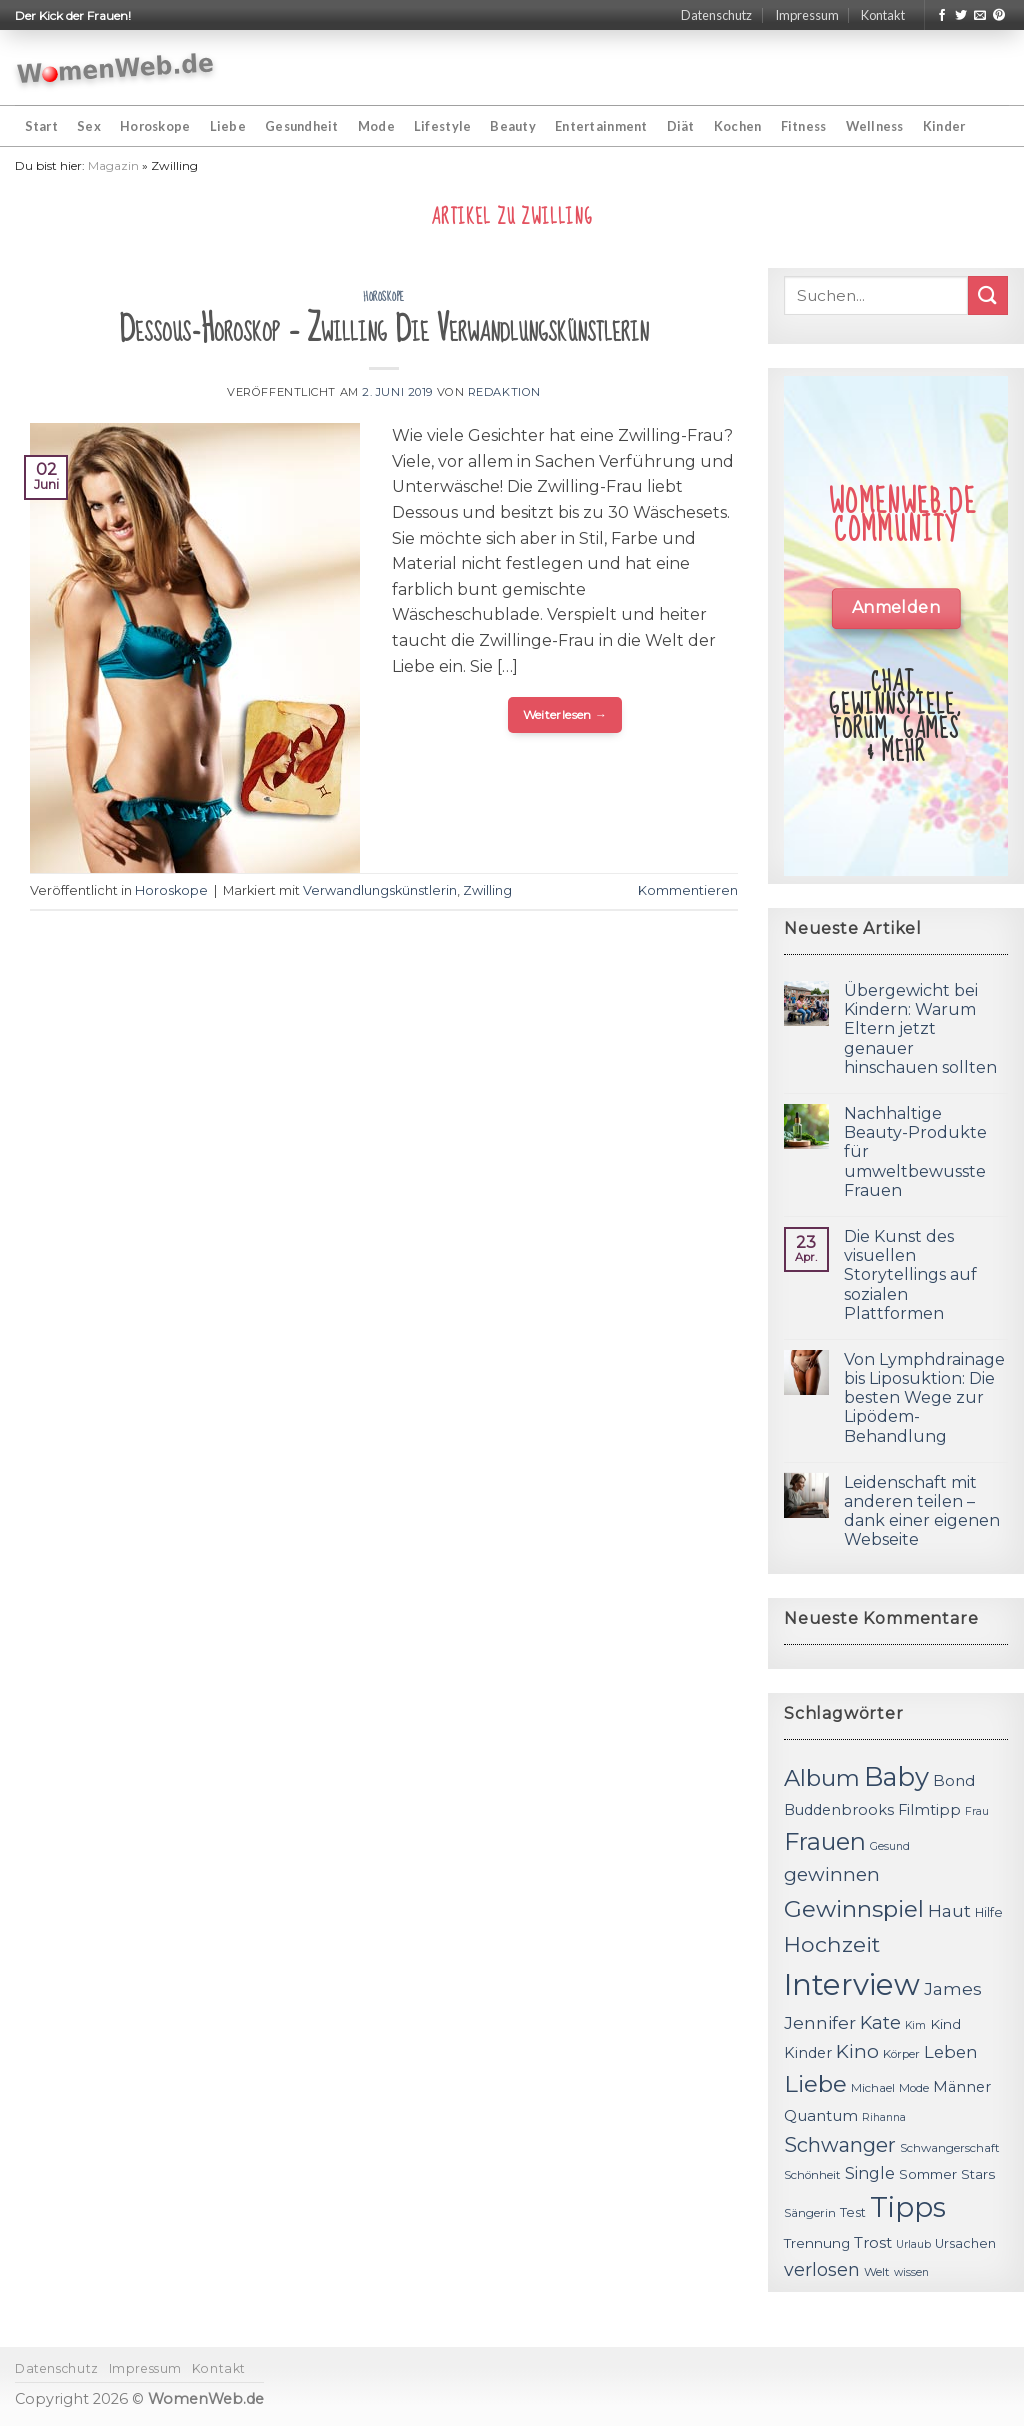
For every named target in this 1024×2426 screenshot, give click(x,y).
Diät (681, 126)
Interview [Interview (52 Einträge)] (852, 1984)
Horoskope (155, 126)
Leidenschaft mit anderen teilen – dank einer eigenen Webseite (922, 1511)
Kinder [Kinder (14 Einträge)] (808, 2053)
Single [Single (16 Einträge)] (870, 2173)
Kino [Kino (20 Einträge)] (857, 2051)
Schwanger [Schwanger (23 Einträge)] (840, 2145)
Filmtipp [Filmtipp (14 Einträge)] (929, 1810)
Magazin (113, 165)
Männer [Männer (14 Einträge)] (962, 2087)
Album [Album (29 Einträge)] (822, 1778)
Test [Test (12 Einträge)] (853, 2212)
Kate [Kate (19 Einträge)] (880, 2022)
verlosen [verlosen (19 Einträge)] (822, 2269)
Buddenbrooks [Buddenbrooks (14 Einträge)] (839, 1810)
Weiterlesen (565, 714)
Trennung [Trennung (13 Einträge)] (817, 2243)
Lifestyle (442, 126)
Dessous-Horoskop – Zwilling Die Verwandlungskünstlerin (384, 329)
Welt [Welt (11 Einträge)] (877, 2272)
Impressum (807, 15)
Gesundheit (302, 126)
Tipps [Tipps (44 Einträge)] (908, 2207)
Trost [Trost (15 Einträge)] (873, 2242)
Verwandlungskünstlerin (380, 890)
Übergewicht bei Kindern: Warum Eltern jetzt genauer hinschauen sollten (920, 1029)
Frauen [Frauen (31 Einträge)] (825, 1841)
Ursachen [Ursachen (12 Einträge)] (965, 2243)
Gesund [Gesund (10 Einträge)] (890, 1846)
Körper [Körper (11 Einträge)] (901, 2054)
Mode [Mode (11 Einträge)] (914, 2088)
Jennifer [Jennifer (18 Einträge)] (820, 2022)
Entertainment (601, 126)
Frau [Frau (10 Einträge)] (977, 1811)
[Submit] (988, 295)
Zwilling (487, 890)
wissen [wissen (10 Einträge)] (911, 2272)
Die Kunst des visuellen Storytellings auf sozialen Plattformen (910, 1275)
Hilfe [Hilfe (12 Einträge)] (989, 1912)
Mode (376, 126)
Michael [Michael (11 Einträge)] (873, 2088)
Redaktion (504, 392)
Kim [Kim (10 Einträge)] (915, 2025)
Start (41, 126)
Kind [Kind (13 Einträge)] (945, 2024)
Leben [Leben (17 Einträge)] (951, 2052)
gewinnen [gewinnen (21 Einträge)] (832, 1874)
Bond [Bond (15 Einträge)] (954, 1780)
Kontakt (883, 15)
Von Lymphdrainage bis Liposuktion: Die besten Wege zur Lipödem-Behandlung (924, 1398)
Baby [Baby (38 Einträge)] (896, 1776)
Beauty (513, 126)
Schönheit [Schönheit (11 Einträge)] (812, 2175)
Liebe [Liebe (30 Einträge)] (815, 2084)
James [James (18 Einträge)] (953, 1988)
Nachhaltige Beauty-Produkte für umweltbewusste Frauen (915, 1152)
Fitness (804, 126)
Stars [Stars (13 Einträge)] (978, 2174)
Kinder (944, 126)
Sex (89, 126)
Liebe (228, 126)
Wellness (875, 126)
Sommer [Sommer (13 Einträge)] (928, 2174)
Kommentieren (688, 890)
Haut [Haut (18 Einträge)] (949, 1910)
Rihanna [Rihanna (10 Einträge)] (884, 2117)
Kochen (738, 126)
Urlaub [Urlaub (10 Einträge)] (913, 2244)
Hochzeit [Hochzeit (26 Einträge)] (832, 1944)
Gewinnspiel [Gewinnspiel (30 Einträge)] (854, 1909)
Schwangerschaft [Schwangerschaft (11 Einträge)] (950, 2148)
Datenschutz (716, 15)
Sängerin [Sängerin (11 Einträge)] (810, 2213)
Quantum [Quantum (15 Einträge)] (821, 2115)
